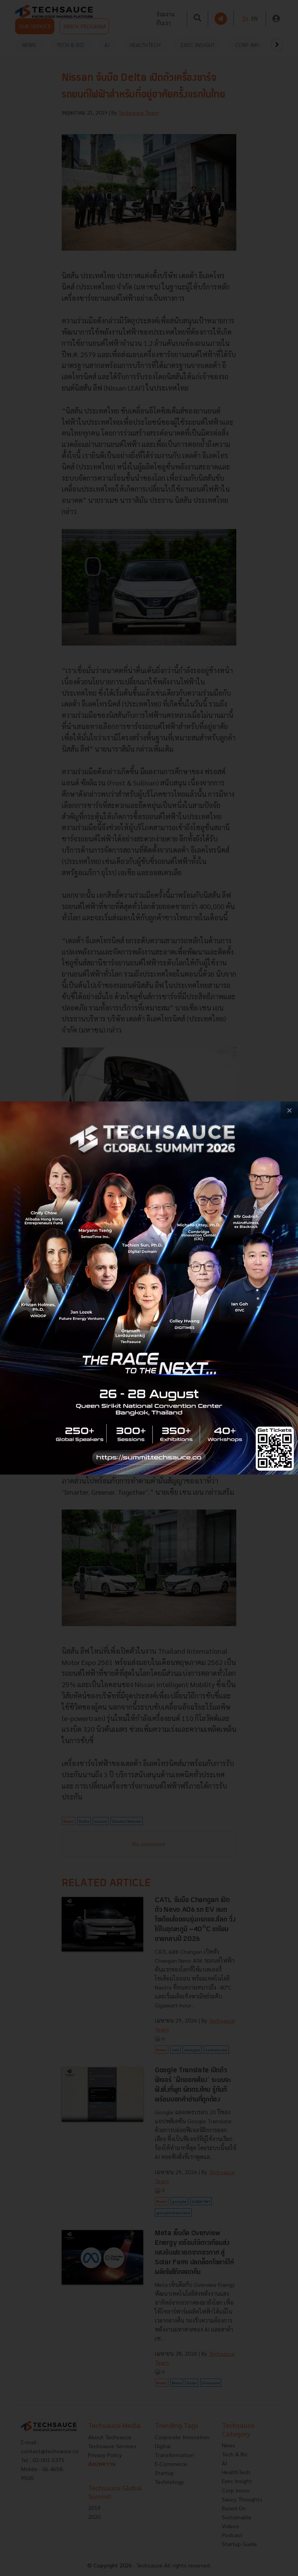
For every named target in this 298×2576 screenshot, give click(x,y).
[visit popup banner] (149, 1288)
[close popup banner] (289, 1110)
